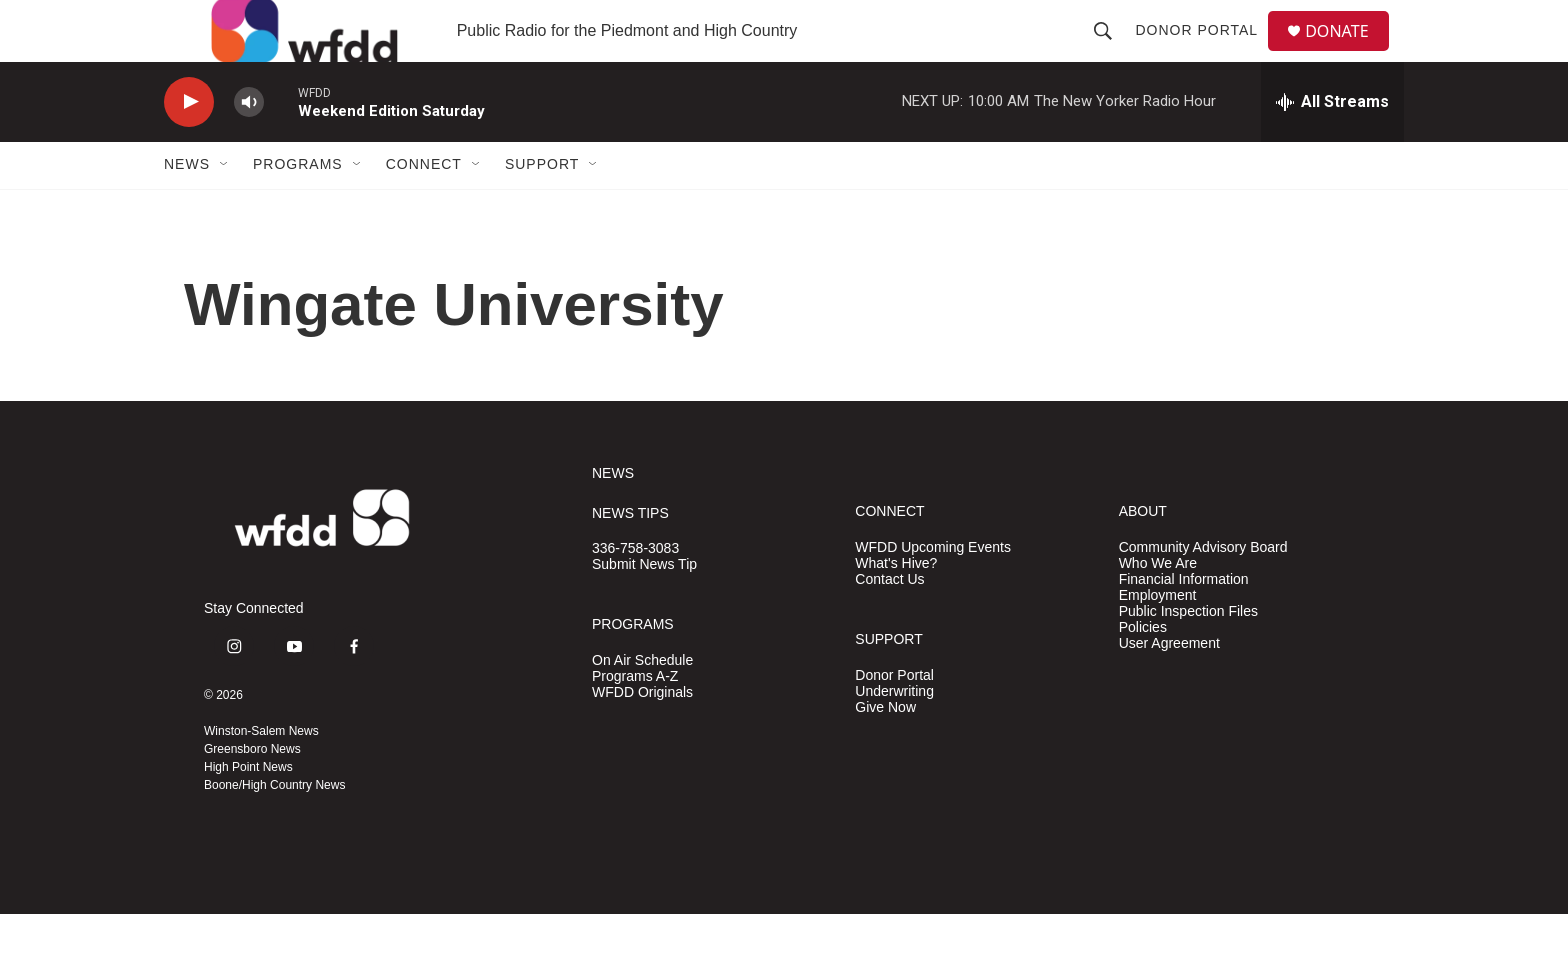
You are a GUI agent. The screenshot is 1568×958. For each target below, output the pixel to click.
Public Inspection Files (1188, 654)
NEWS (613, 516)
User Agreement (1169, 686)
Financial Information (1184, 622)
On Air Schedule (642, 703)
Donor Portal (1204, 52)
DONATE (1348, 52)
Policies (1143, 670)
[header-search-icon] (1111, 52)
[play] (189, 145)
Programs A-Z (635, 719)
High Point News (248, 811)
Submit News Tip (644, 608)
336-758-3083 (635, 592)
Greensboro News (252, 793)
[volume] (249, 145)
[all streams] (1332, 145)
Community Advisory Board (1203, 590)
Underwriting (894, 734)
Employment (1158, 638)
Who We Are (1158, 606)
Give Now (885, 750)
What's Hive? (896, 606)
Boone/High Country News (274, 829)
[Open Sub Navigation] (225, 208)
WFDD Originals (642, 735)
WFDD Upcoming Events (933, 590)
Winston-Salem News (261, 775)
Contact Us (889, 622)
